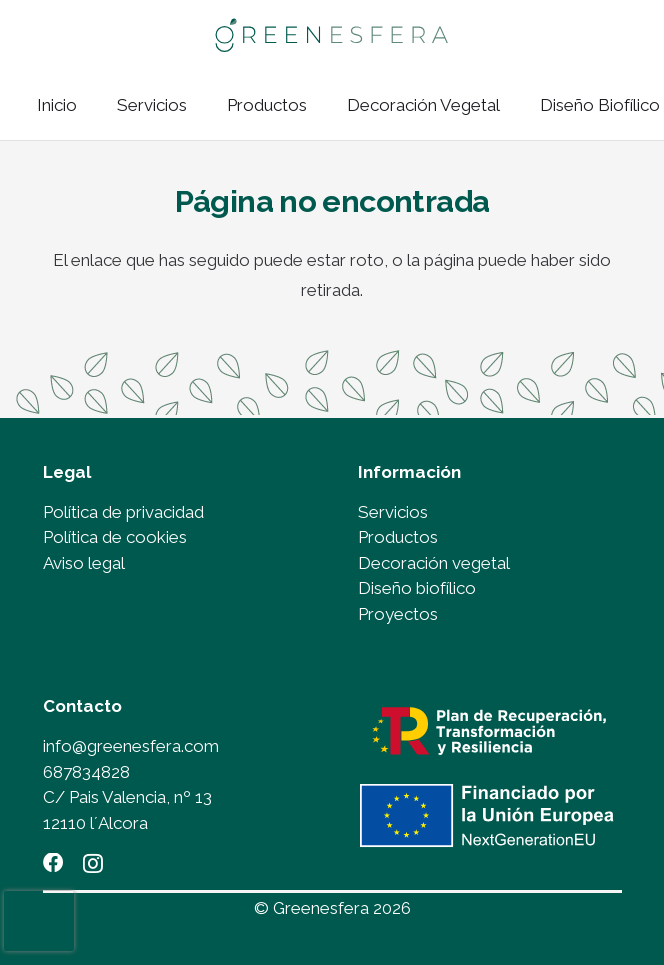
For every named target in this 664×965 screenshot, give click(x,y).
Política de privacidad (123, 512)
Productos (398, 537)
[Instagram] (93, 864)
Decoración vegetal (434, 563)
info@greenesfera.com (131, 746)
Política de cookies (115, 537)
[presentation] (39, 921)
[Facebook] (53, 863)
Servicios (393, 512)
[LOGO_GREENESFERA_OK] (331, 35)
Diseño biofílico (417, 588)
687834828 (86, 772)
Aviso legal (84, 563)
